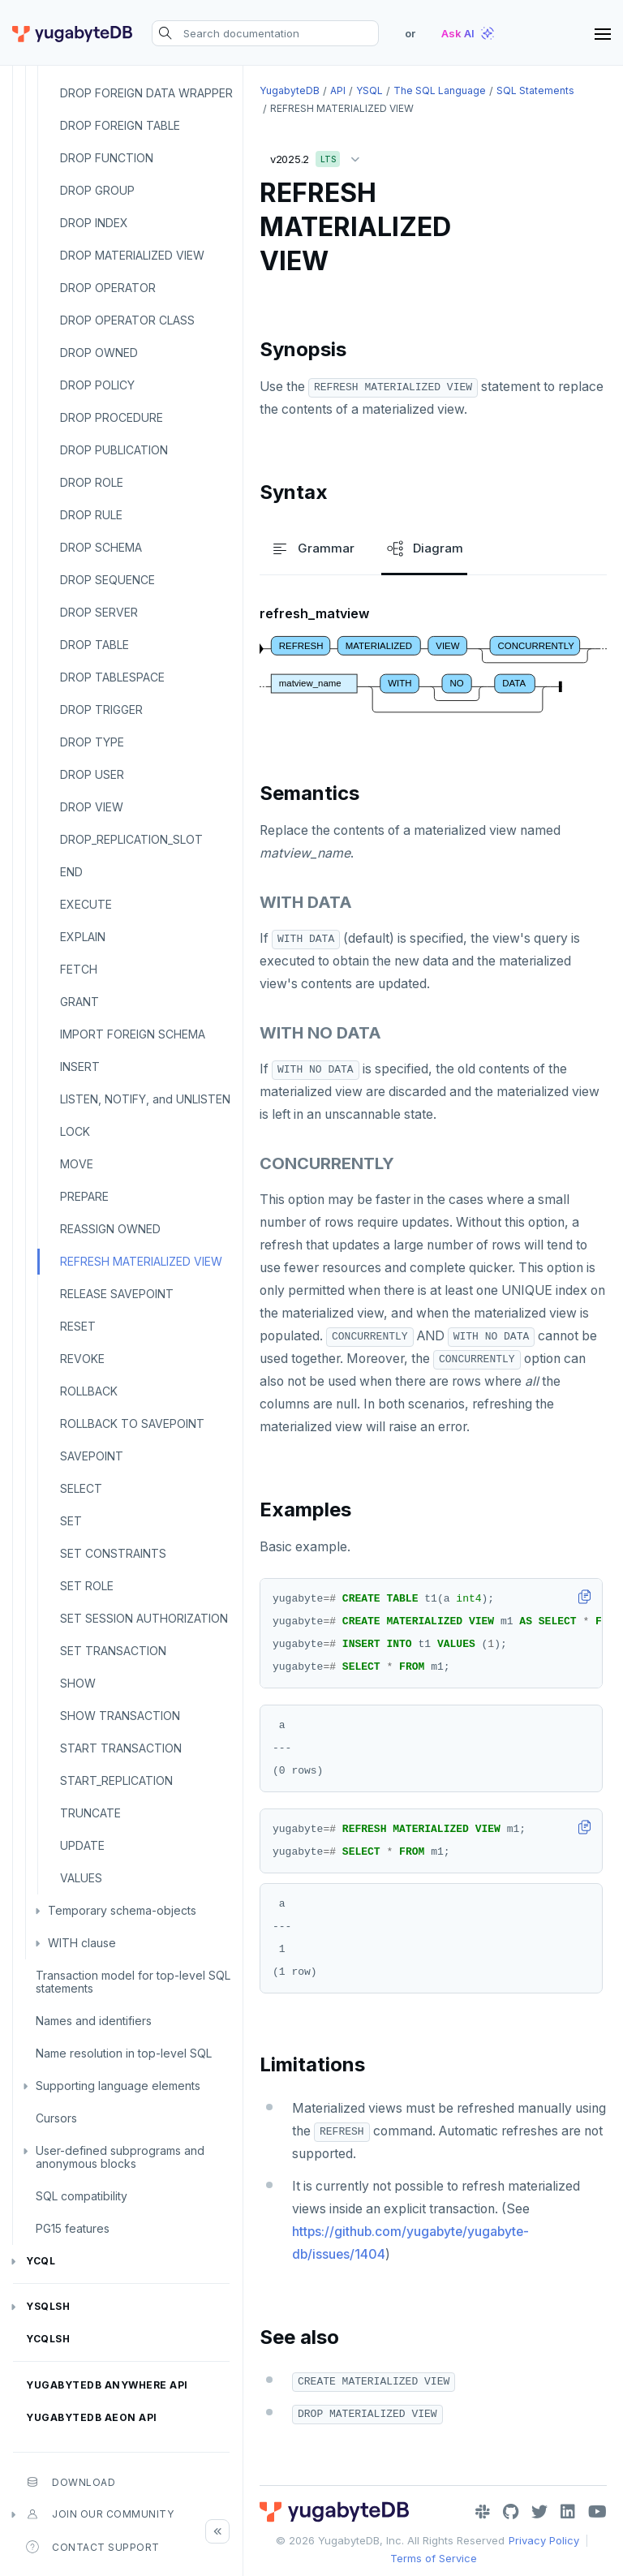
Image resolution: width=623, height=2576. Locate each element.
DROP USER (92, 774)
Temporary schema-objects (122, 1910)
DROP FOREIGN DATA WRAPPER (146, 93)
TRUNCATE (90, 1813)
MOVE (76, 1164)
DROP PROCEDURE (111, 417)
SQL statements (535, 90)
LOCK (75, 1131)
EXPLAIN (82, 937)
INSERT (80, 1066)
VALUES (81, 1878)
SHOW (78, 1683)
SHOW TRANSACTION (120, 1715)
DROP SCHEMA (101, 547)
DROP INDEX (94, 223)
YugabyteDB (290, 90)
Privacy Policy (544, 2540)
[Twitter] (539, 2512)
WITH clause (82, 1943)
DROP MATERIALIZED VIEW (132, 255)
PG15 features (73, 2228)
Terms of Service (433, 2558)
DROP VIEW (91, 807)
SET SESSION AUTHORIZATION (144, 1618)
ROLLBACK (89, 1391)
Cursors (56, 2118)
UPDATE (82, 1845)
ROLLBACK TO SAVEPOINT (132, 1423)
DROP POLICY (97, 385)
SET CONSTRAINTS (113, 1553)
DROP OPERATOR (108, 288)
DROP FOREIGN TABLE (120, 125)
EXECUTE (86, 904)
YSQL (369, 90)
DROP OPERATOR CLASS (127, 320)
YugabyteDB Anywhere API (107, 2385)
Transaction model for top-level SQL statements (133, 1981)
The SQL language (439, 90)
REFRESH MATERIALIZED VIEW (141, 1261)
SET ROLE (87, 1586)
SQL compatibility (81, 2196)
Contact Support (93, 2546)
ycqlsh (48, 2339)
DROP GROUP (97, 190)
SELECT (81, 1488)
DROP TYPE (92, 742)
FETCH (78, 969)
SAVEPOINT (91, 1456)
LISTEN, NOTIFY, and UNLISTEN (145, 1099)
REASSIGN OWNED (110, 1229)
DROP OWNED (99, 352)
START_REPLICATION (116, 1780)
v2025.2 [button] (318, 156)
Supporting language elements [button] (118, 2085)
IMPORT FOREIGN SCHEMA (132, 1034)
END (71, 872)
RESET (78, 1326)
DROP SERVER (99, 612)
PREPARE (84, 1196)
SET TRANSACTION (113, 1651)
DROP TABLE (94, 645)
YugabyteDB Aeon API (91, 2417)
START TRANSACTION (121, 1748)
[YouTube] (597, 2512)
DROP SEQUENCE (107, 580)
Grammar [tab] (312, 548)
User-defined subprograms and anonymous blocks (120, 2157)
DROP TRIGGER (101, 709)
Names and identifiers (94, 2021)
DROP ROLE (91, 482)
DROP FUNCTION (106, 158)
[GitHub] (510, 2512)
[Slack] (482, 2512)
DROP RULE (91, 515)
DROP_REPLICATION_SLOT (131, 839)
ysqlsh (48, 2306)
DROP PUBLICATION (114, 450)
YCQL (40, 2261)
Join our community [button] (100, 2514)
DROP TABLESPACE (112, 677)
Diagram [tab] (424, 548)
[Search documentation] (265, 33)
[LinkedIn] (568, 2512)
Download (70, 2481)
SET (71, 1521)
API (338, 90)
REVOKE (82, 1358)
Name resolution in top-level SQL (124, 2053)
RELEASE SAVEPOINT (117, 1294)
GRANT (79, 1001)
